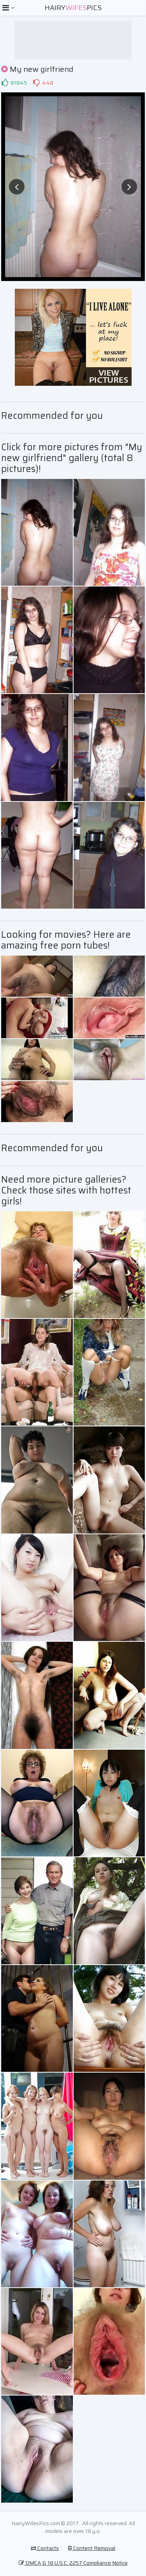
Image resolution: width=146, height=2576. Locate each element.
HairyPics (73, 7)
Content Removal (91, 2548)
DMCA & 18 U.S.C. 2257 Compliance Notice (73, 2563)
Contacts (45, 2548)
